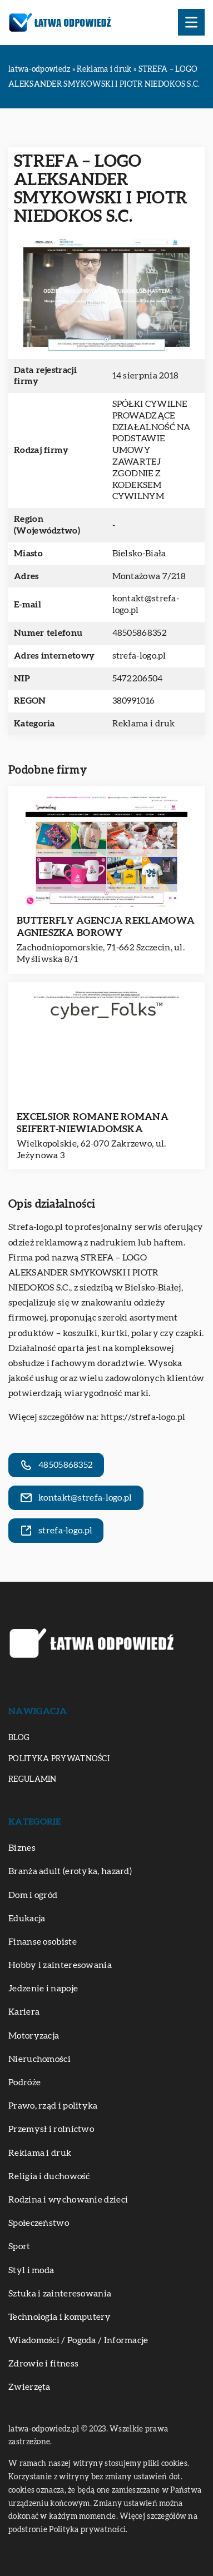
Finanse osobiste (42, 1941)
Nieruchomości (39, 2059)
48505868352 (139, 633)
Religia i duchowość (49, 2176)
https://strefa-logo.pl (143, 1417)
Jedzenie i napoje (43, 1988)
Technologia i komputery (59, 2317)
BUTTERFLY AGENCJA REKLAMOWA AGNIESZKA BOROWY (106, 927)
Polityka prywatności (59, 1759)
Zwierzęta (29, 2387)
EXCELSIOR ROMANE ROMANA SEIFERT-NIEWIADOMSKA (93, 1123)
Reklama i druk (143, 723)
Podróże (24, 2082)
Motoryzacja (33, 2035)
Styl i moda (31, 2270)
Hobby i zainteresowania (60, 1965)
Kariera (23, 2011)
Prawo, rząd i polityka (53, 2105)
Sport (19, 2246)
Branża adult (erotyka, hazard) (70, 1871)
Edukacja (26, 1918)
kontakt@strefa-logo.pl (146, 604)
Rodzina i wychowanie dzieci (68, 2199)
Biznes (22, 1847)
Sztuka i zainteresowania (59, 2293)
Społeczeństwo (38, 2223)
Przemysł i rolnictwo (51, 2129)
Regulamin (32, 1779)
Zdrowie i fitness (43, 2363)
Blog (18, 1738)
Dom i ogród (32, 1895)
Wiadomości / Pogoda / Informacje (78, 2340)
